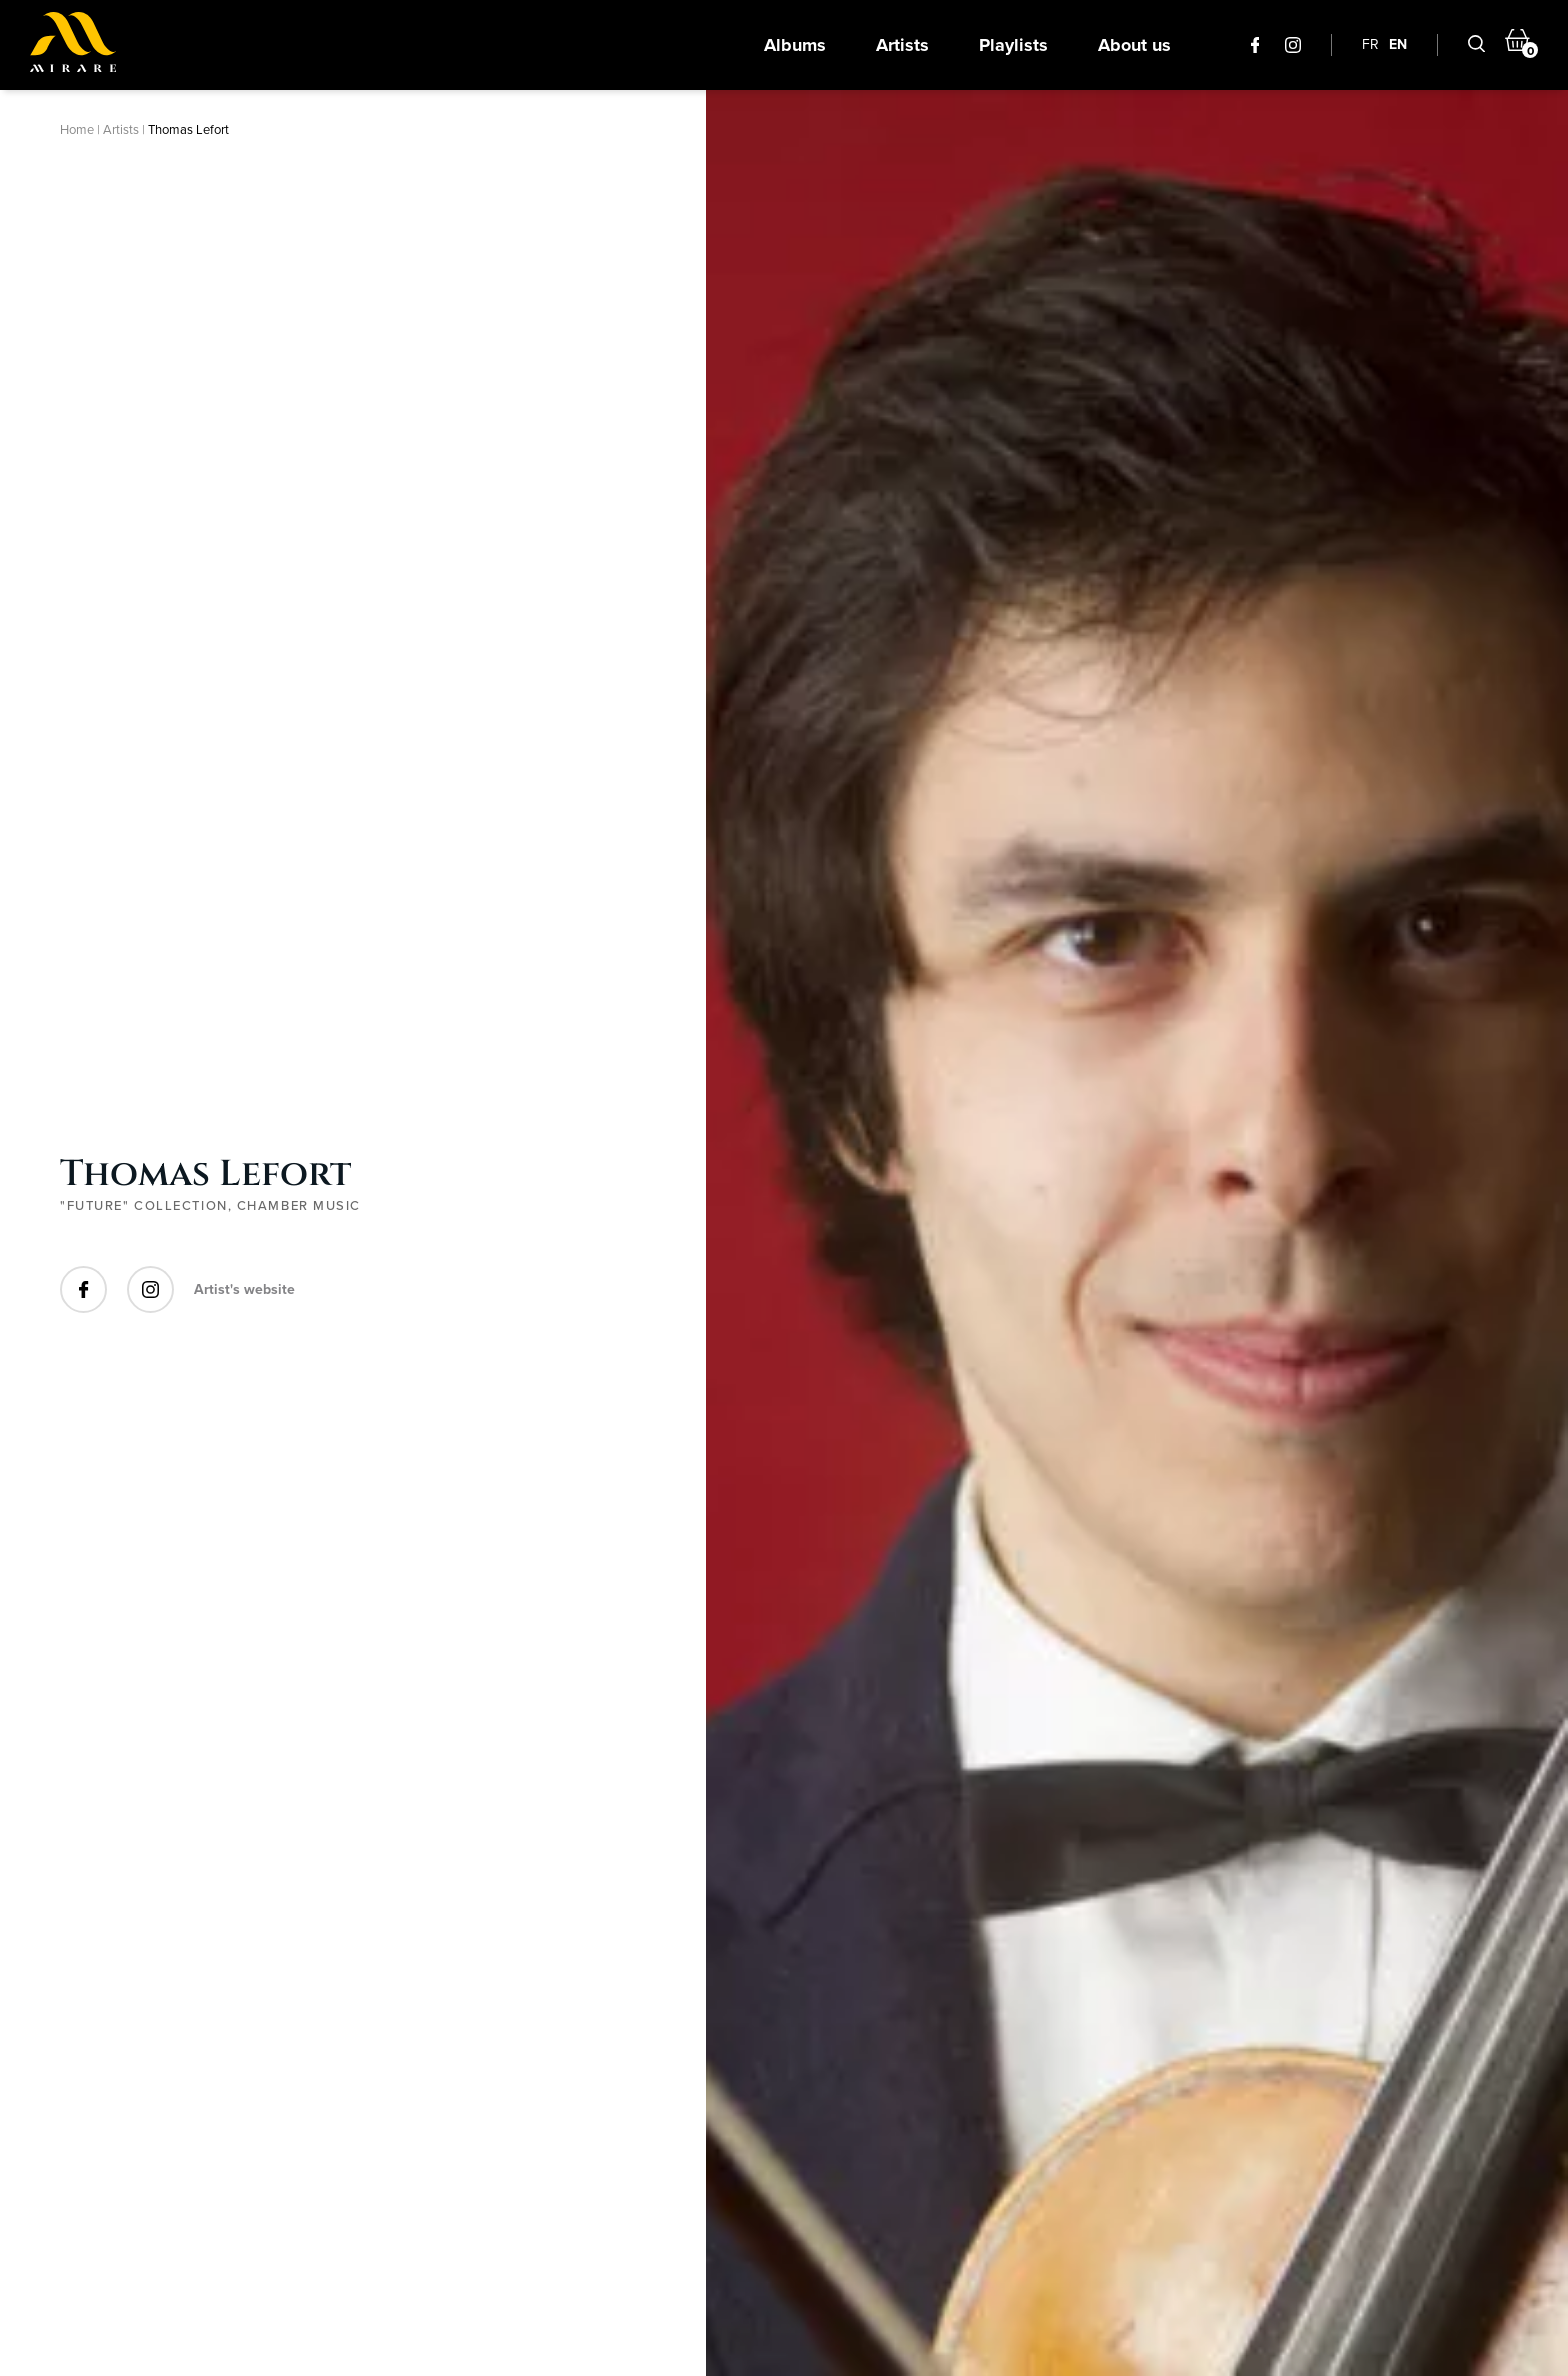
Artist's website (244, 1289)
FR (1370, 44)
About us (1134, 45)
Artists (902, 45)
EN (1398, 44)
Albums (795, 45)
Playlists (1013, 45)
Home (77, 129)
